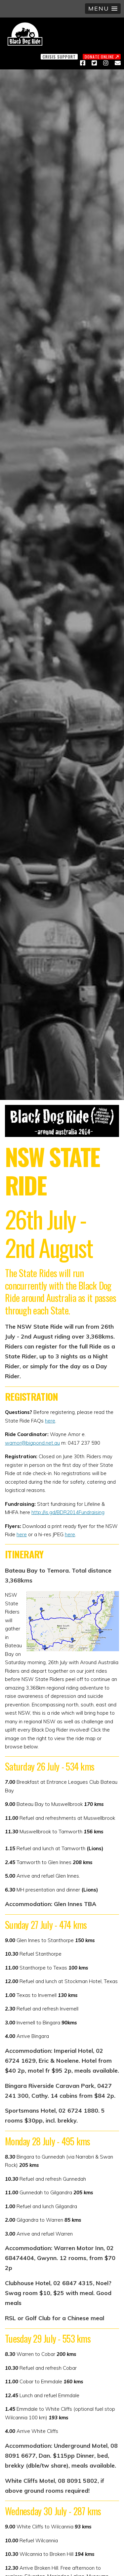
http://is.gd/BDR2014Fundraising (67, 1512)
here (50, 1421)
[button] (103, 8)
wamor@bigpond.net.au (32, 1443)
